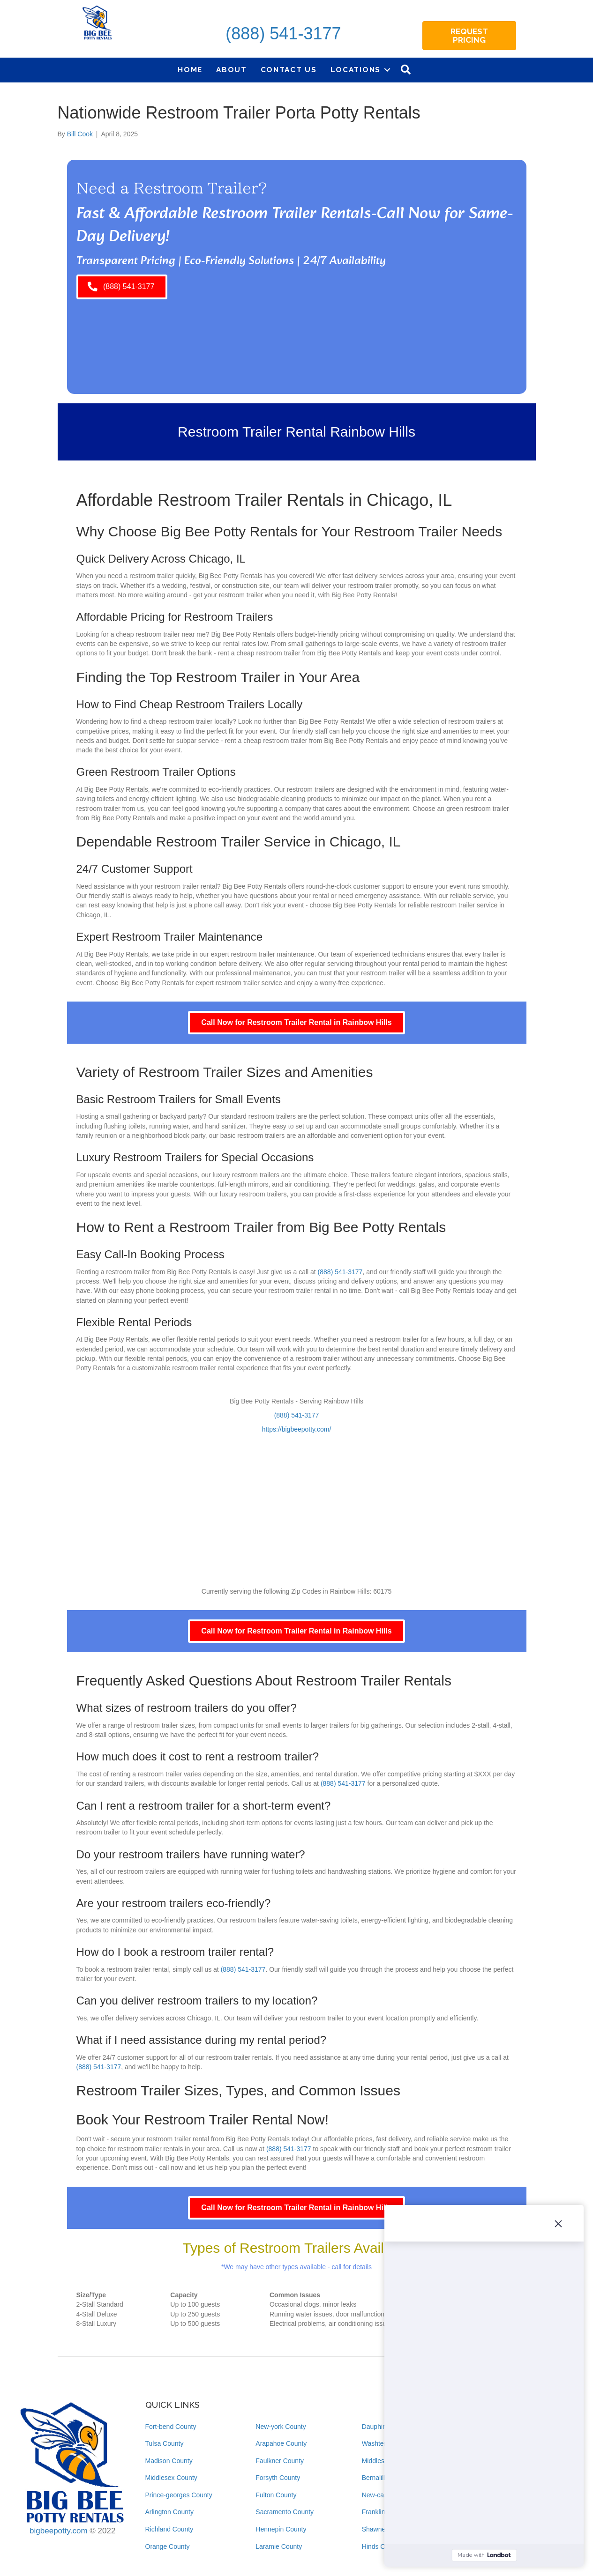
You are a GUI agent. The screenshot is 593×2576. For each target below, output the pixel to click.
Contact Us (289, 69)
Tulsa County (164, 2443)
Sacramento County (284, 2512)
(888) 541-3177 (283, 33)
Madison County (169, 2461)
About (231, 69)
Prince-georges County (178, 2495)
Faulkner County (279, 2461)
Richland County (169, 2529)
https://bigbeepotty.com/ (296, 1429)
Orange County (167, 2546)
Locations (355, 69)
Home (190, 69)
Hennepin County (280, 2529)
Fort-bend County (170, 2426)
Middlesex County (171, 2477)
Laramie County (278, 2546)
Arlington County (169, 2512)
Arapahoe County (281, 2443)
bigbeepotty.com (58, 2530)
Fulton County (275, 2495)
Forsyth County (277, 2477)
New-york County (280, 2426)
